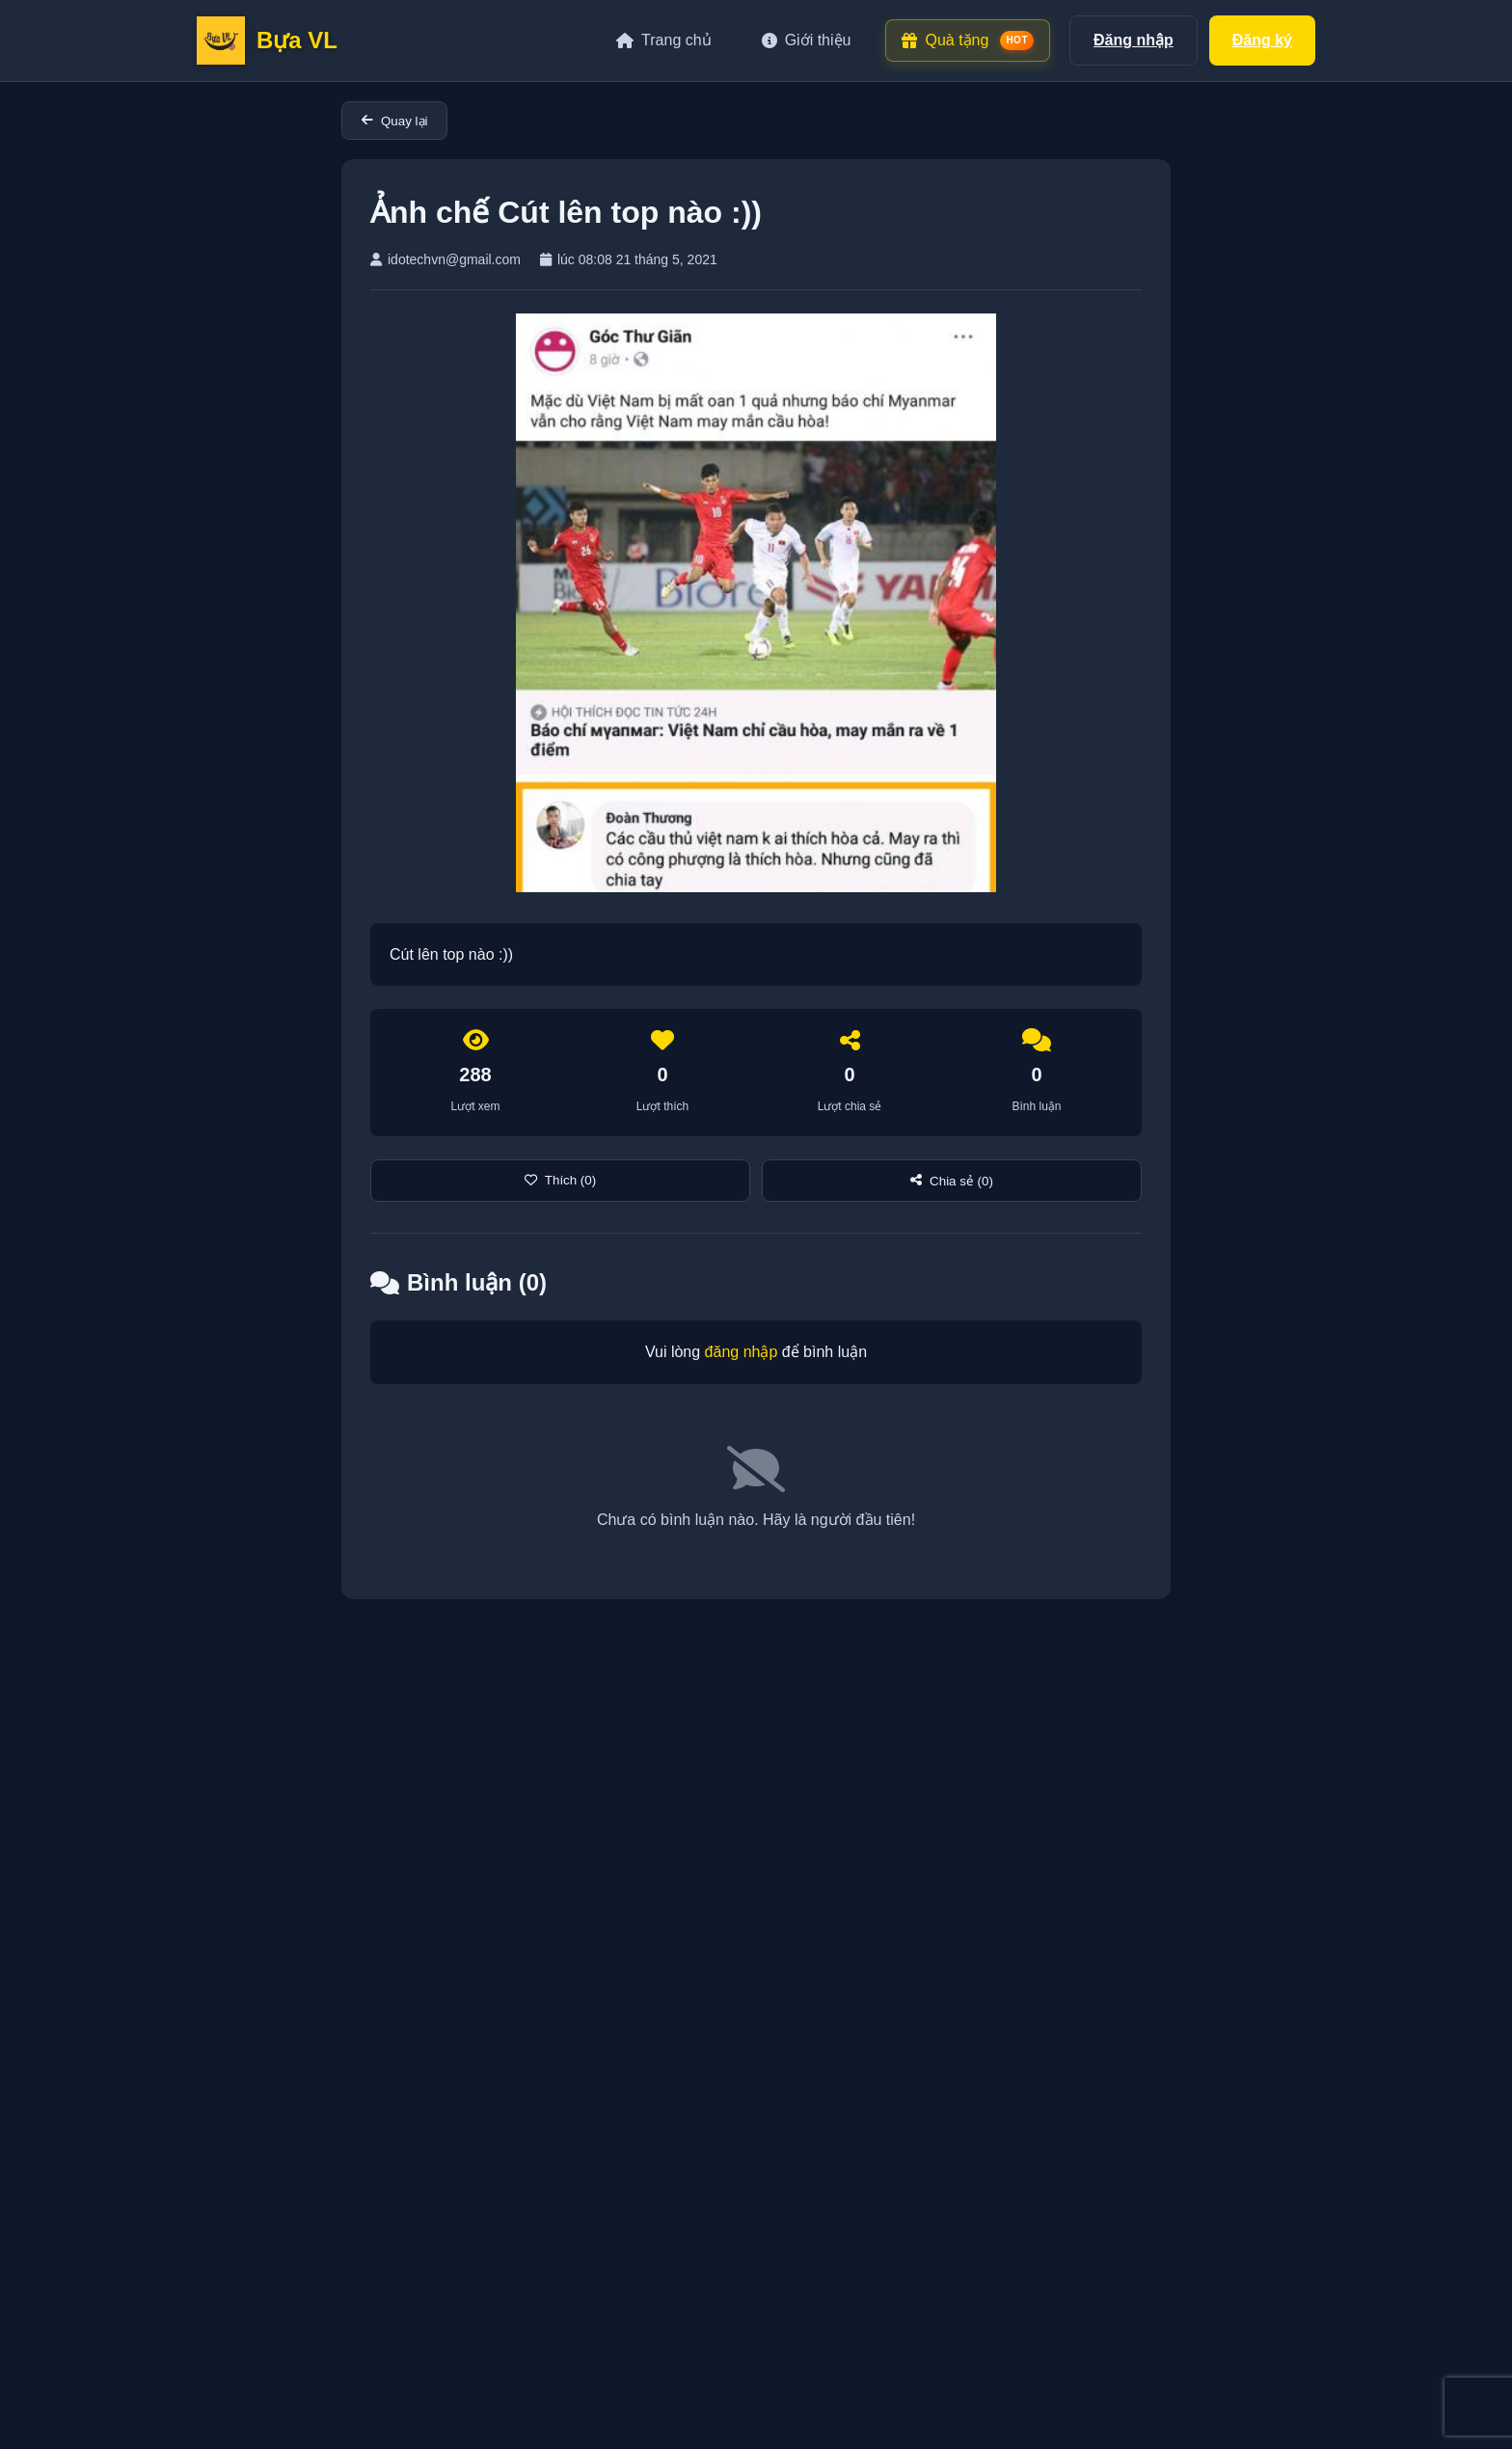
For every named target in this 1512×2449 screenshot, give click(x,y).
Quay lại (394, 121)
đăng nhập (741, 1352)
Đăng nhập (1134, 40)
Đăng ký (1262, 40)
